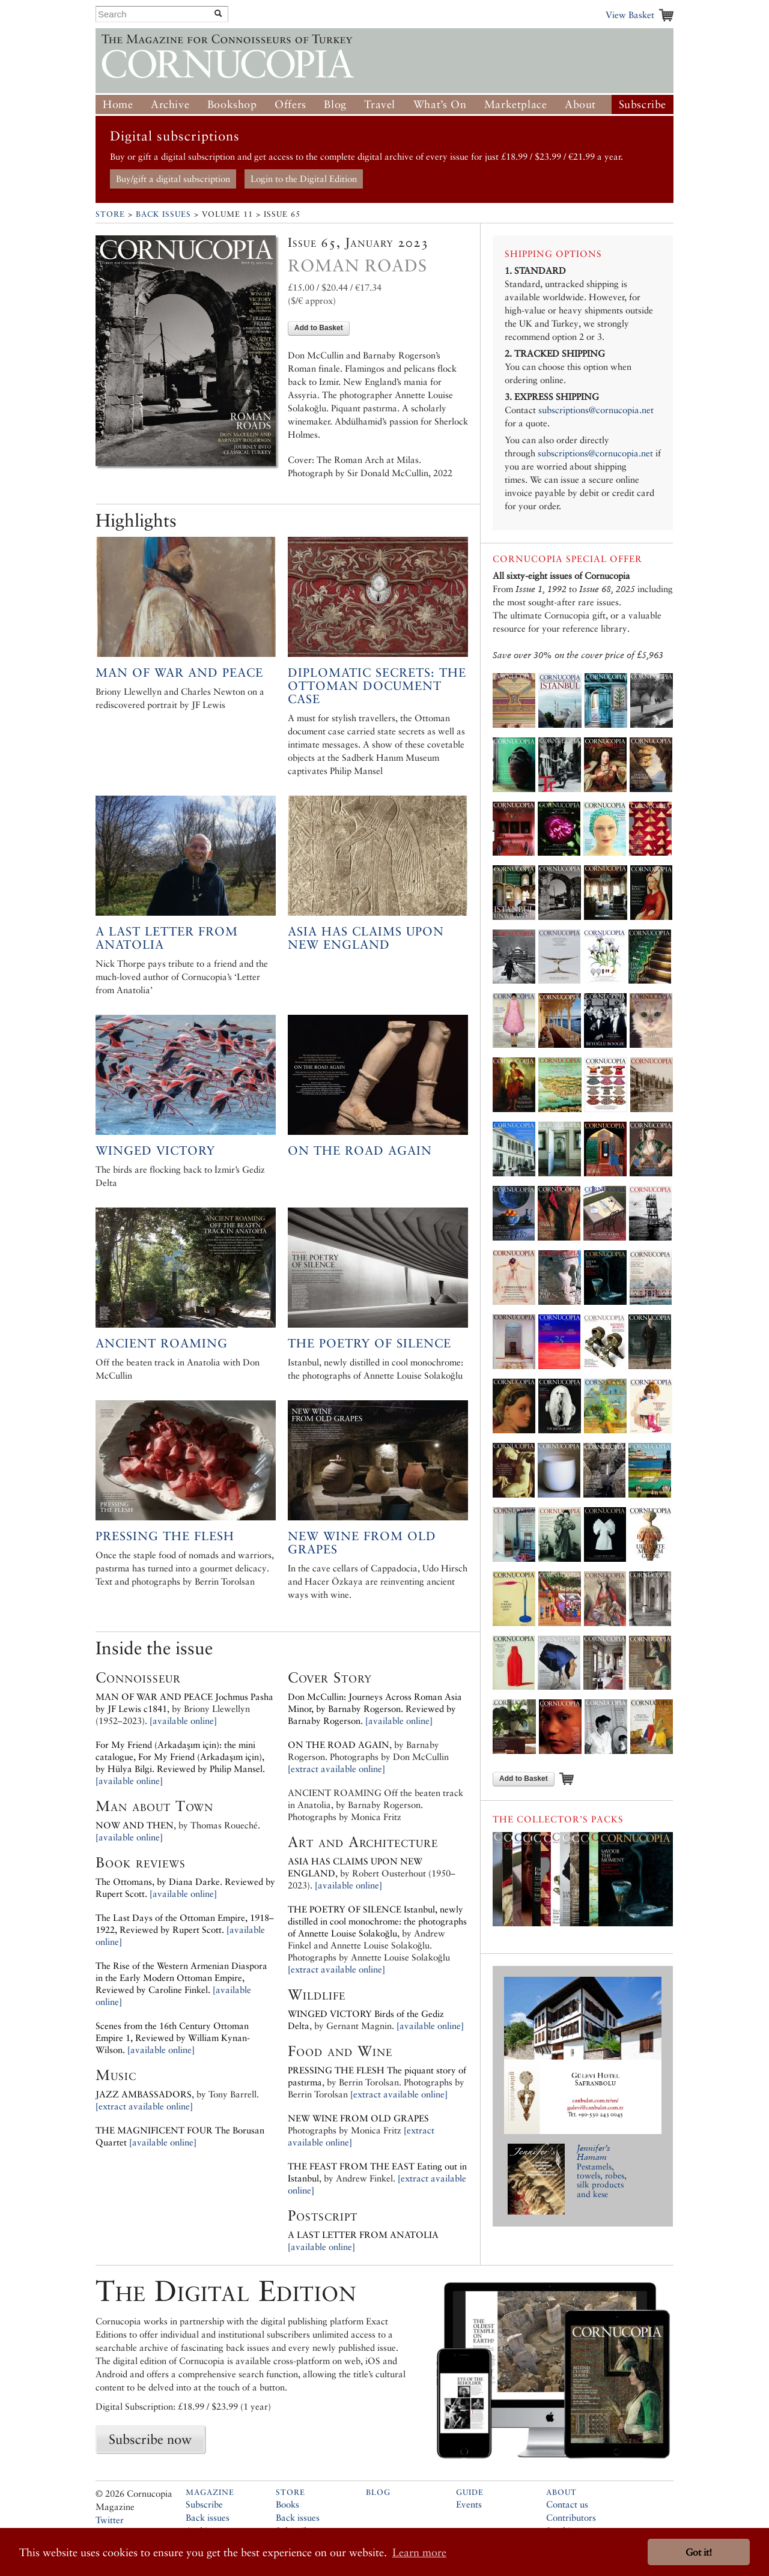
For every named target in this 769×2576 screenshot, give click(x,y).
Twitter (110, 2520)
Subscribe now (150, 2439)
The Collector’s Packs (558, 1819)
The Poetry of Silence (369, 1343)
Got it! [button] (698, 2552)
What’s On (439, 104)
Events (469, 2504)
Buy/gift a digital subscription (173, 179)
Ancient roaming (162, 1343)
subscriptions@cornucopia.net (596, 410)
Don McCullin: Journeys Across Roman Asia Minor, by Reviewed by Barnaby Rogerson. (375, 1709)
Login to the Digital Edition (304, 179)
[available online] (183, 1721)
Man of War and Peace (179, 672)
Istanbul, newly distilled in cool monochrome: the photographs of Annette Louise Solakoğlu (377, 1921)
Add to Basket (318, 328)
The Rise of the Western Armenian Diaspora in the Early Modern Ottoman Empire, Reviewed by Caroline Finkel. (181, 1978)
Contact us (567, 2504)
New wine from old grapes (362, 1542)
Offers (290, 104)
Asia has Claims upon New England (366, 938)
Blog (335, 104)
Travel (379, 104)
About (580, 104)
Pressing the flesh (165, 1536)
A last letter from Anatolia (167, 938)
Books (287, 2504)
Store (110, 214)
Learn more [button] (419, 2552)
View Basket (630, 15)
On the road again (360, 1150)
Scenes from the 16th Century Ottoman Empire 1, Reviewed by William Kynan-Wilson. (173, 2038)
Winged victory (155, 1150)
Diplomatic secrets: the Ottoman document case (377, 685)
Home (118, 104)
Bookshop (232, 104)
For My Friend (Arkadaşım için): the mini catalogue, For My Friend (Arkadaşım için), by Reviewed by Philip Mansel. (180, 1757)
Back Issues (163, 214)
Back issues (207, 2517)
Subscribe (642, 104)
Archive (170, 104)
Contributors (571, 2517)
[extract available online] (144, 2106)
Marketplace (515, 104)
